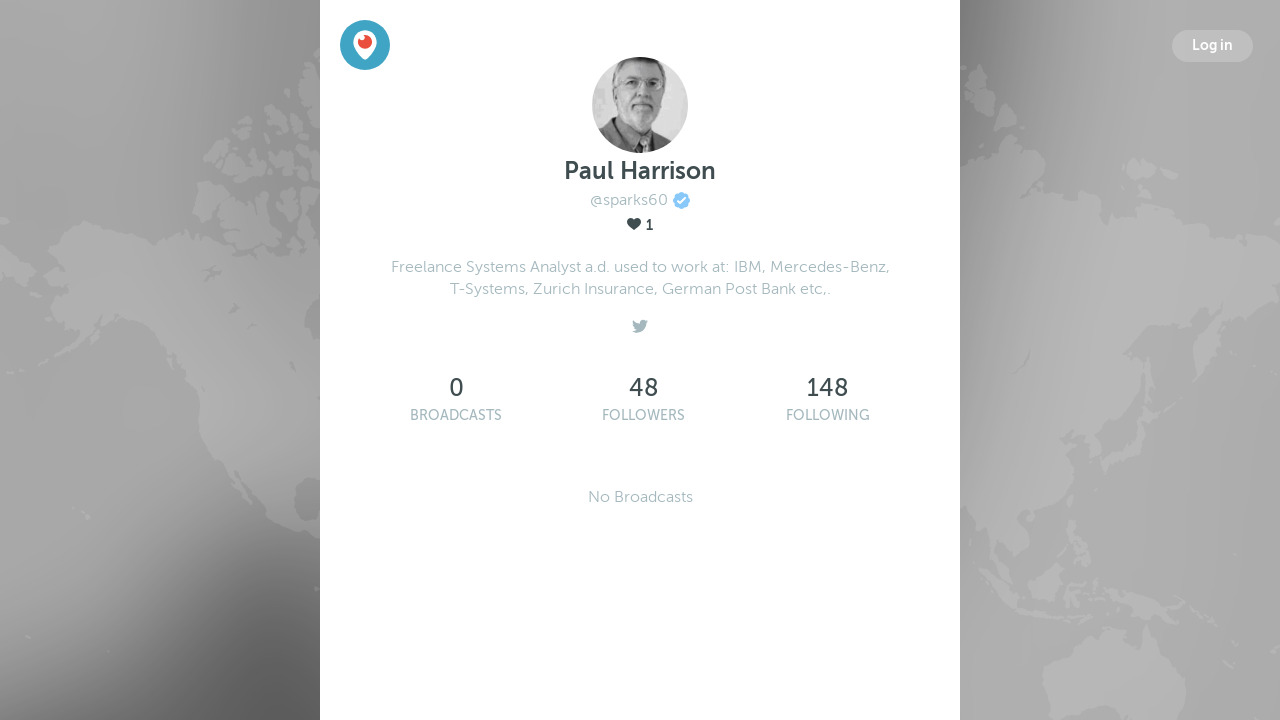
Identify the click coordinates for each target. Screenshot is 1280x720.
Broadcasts (456, 415)
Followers (643, 415)
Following (828, 415)
